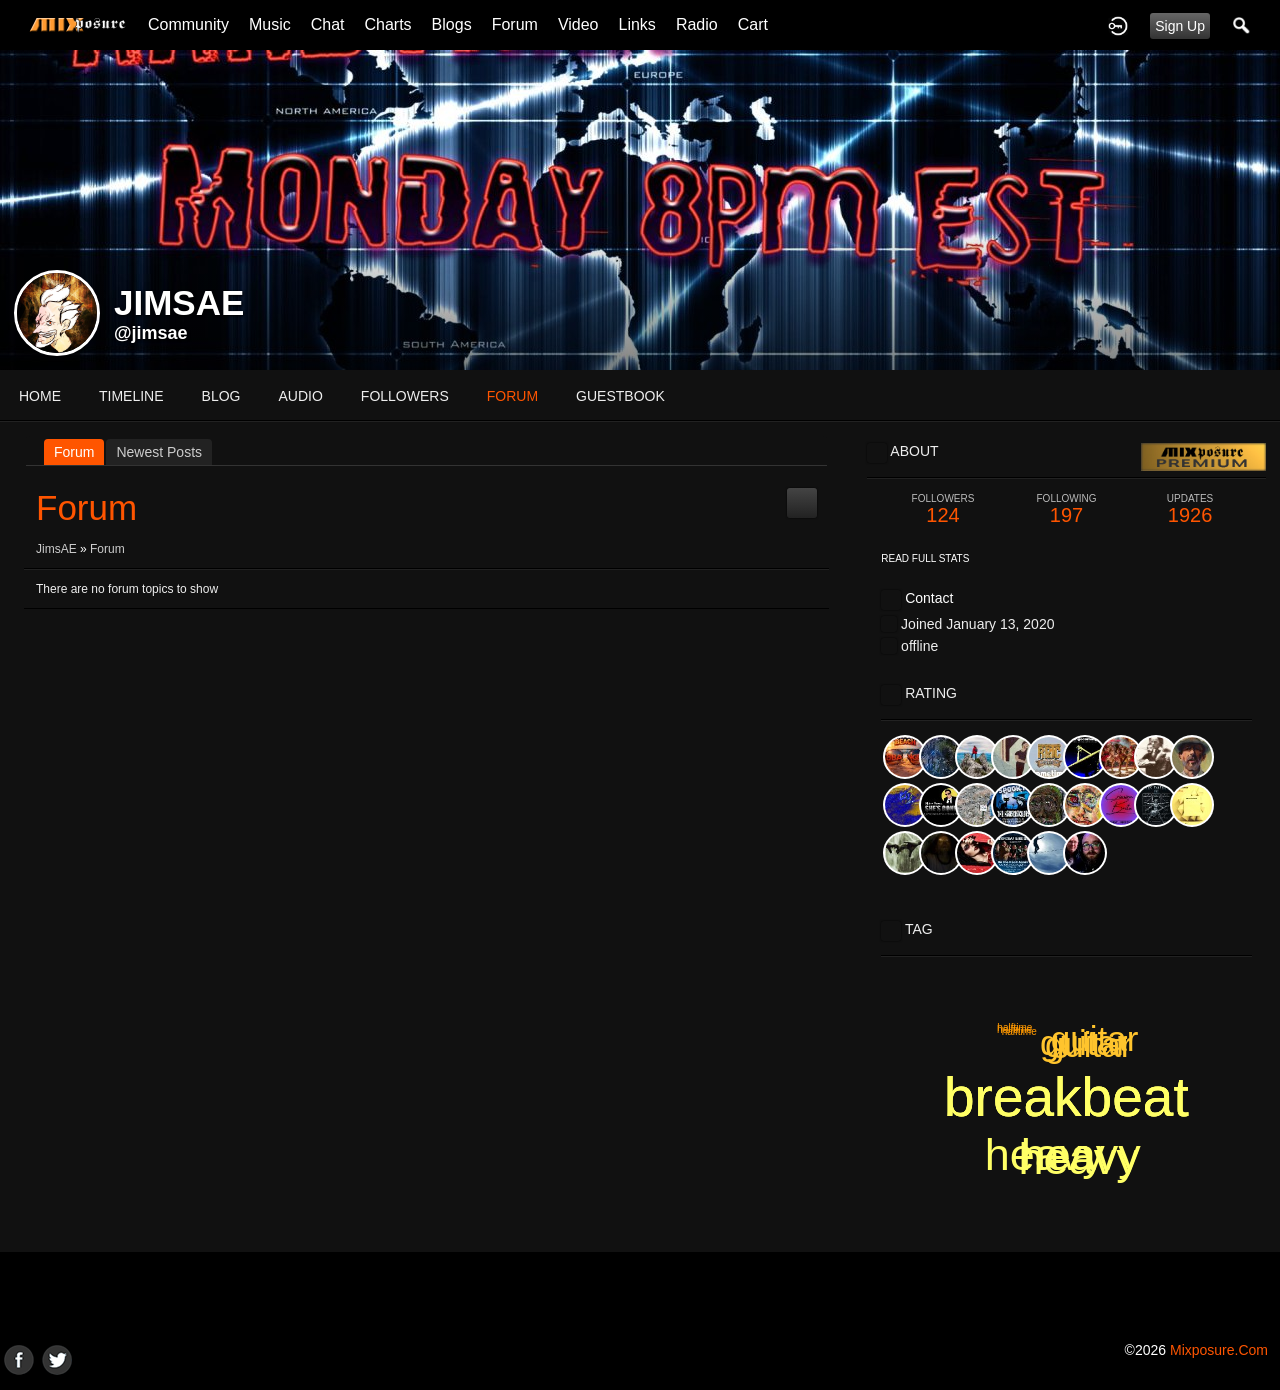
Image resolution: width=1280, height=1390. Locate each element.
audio (300, 396)
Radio (697, 24)
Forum (515, 24)
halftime (1014, 1029)
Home (40, 396)
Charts (387, 24)
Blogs (452, 24)
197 (1067, 509)
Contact (929, 598)
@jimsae (151, 333)
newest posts (159, 452)
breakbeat (1066, 1097)
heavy (1045, 1154)
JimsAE (56, 549)
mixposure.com (1219, 1350)
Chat (328, 24)
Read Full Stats (925, 558)
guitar (1095, 1038)
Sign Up (1180, 26)
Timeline (131, 396)
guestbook (620, 396)
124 (943, 509)
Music (270, 24)
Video (578, 24)
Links (637, 24)
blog (221, 396)
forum (512, 396)
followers (405, 396)
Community (188, 24)
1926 (1190, 509)
